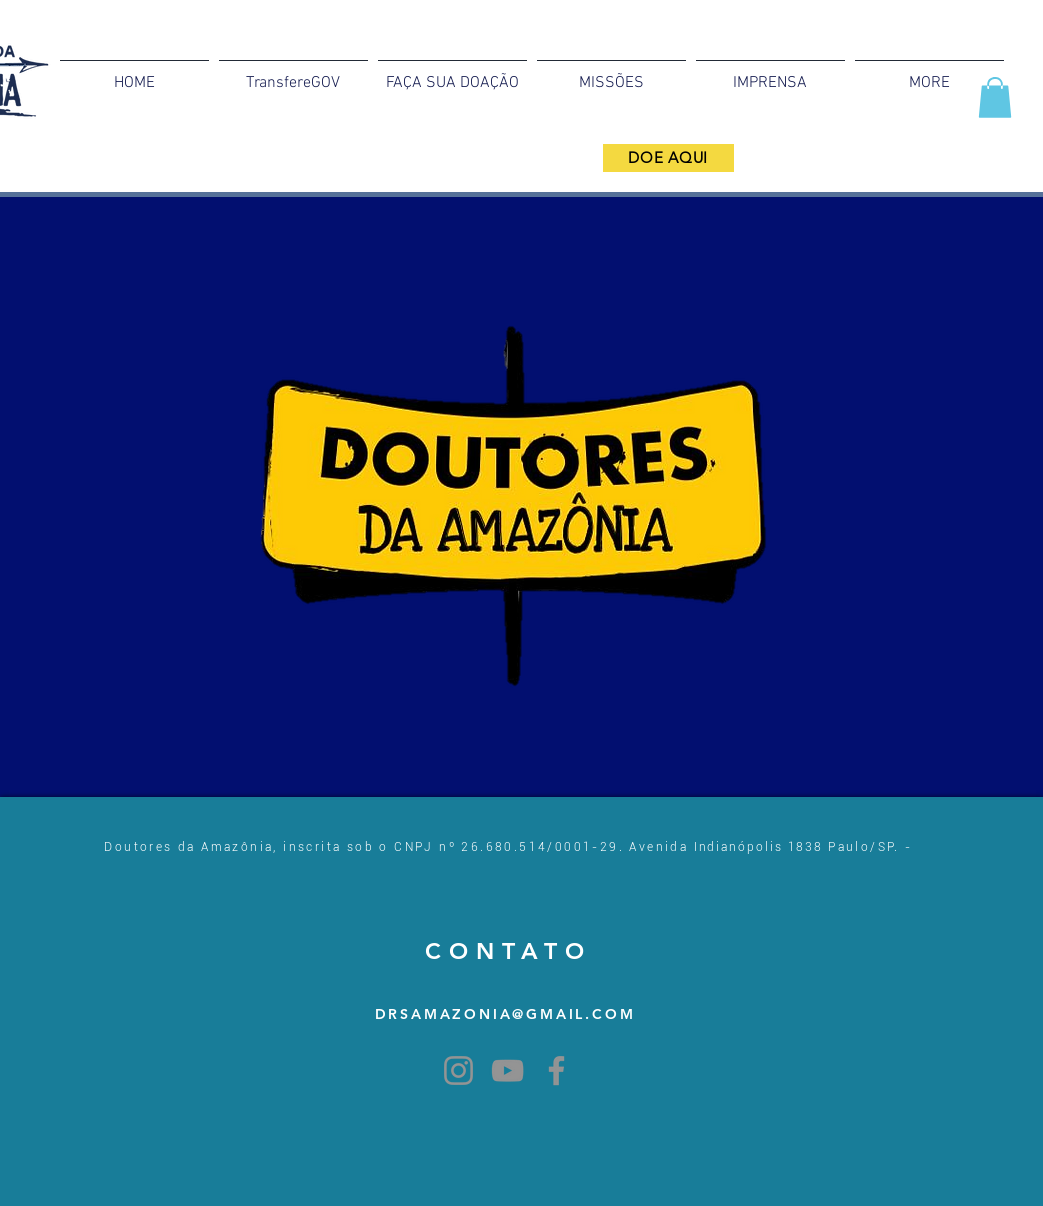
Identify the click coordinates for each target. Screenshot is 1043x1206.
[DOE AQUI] (668, 158)
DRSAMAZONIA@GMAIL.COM (505, 1014)
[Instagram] (458, 1070)
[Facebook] (556, 1070)
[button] (995, 97)
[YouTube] (507, 1070)
